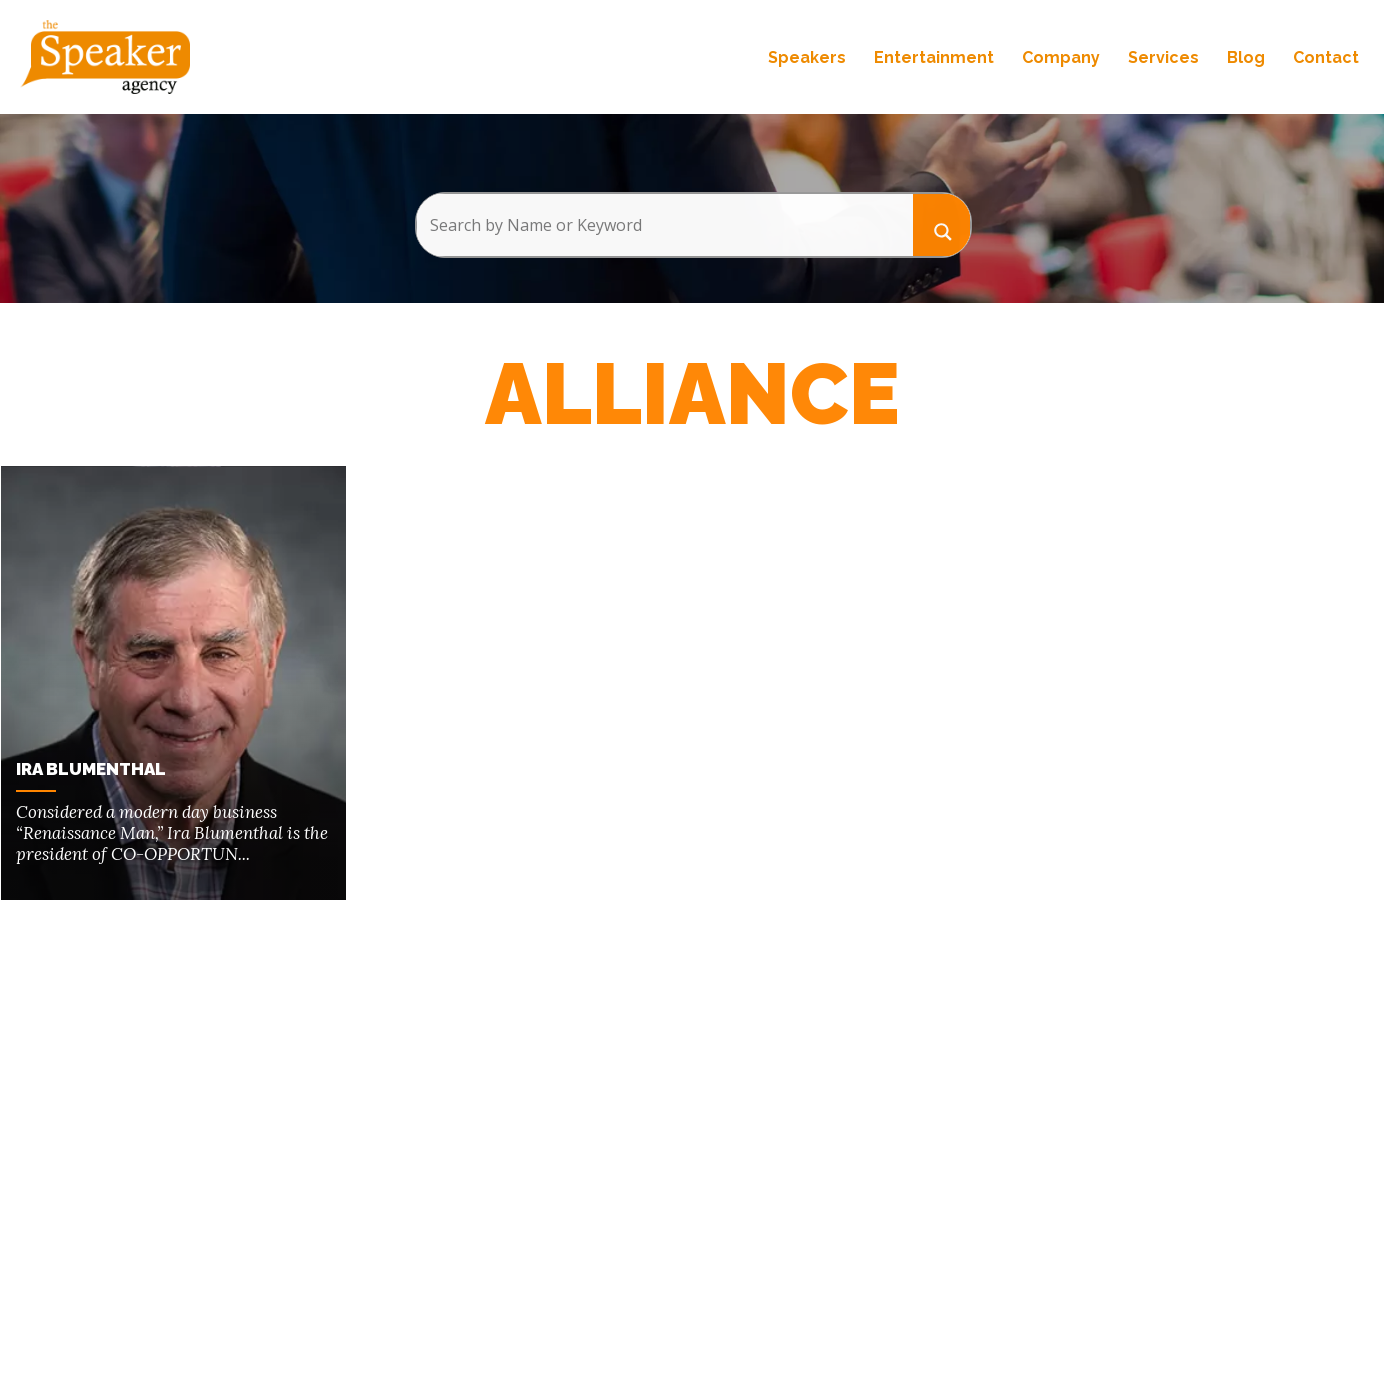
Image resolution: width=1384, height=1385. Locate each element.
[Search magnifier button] (942, 224)
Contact (1326, 57)
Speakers (807, 57)
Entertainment (934, 57)
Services (1163, 57)
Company (1061, 57)
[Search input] (664, 225)
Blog (1246, 57)
